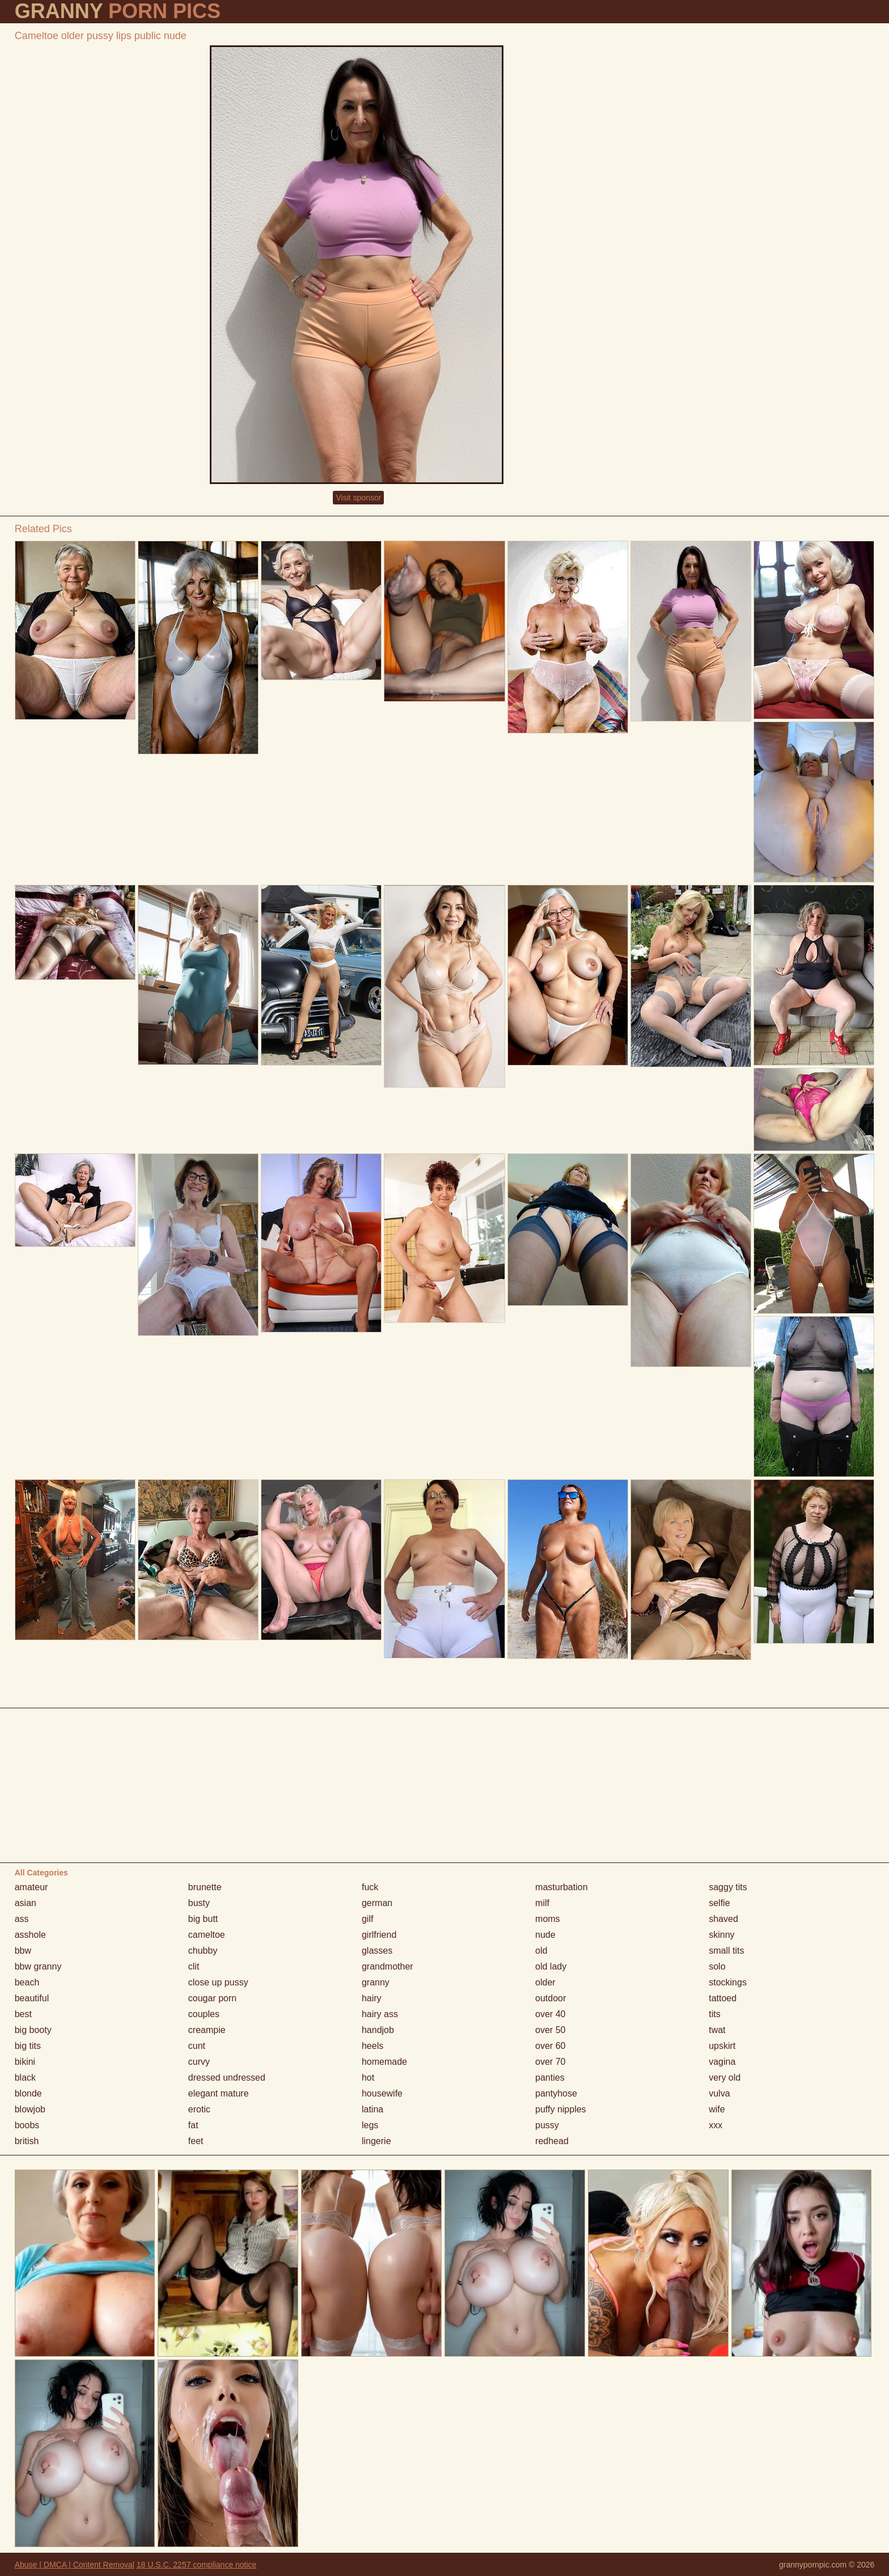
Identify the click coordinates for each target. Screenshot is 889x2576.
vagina (722, 2061)
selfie (719, 1903)
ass (22, 1919)
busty (199, 1903)
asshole (30, 1935)
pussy (547, 2125)
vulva (719, 2093)
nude (545, 1935)
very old (724, 2077)
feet (196, 2141)
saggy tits (728, 1887)
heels (372, 2046)
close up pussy (218, 1982)
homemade (384, 2061)
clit (194, 1966)
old (541, 1950)
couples (203, 2014)
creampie (207, 2030)
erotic (199, 2109)
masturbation (561, 1887)
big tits (28, 2046)
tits (714, 2014)
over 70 (550, 2061)
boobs (27, 2125)
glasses (377, 1950)
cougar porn (212, 1998)
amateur (31, 1887)
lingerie (376, 2141)
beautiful (32, 1998)
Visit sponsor (358, 497)
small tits (726, 1950)
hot (368, 2077)
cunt (196, 2046)
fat (193, 2125)
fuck (370, 1887)
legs (370, 2125)
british (27, 2141)
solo (717, 1966)
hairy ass (380, 2014)
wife (717, 2109)
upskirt (722, 2046)
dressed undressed (226, 2077)
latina (372, 2109)
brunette (205, 1887)
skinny (721, 1935)
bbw (23, 1950)
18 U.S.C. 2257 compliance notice (197, 2564)
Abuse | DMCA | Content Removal (74, 2564)
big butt (203, 1919)
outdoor (550, 1998)
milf (542, 1903)
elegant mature (218, 2093)
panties (550, 2077)
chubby (203, 1950)
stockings (728, 1982)
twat (717, 2030)
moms (547, 1919)
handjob (378, 2030)
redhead (552, 2141)
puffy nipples (560, 2109)
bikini (25, 2061)
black (25, 2077)
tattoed (722, 1998)
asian (25, 1903)
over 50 (550, 2030)
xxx (715, 2125)
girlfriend (379, 1935)
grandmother (387, 1966)
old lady (550, 1966)
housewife (382, 2093)
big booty (33, 2030)
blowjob (30, 2109)
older (545, 1982)
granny (376, 1982)
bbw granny (38, 1966)
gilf (367, 1919)
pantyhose (556, 2093)
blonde (28, 2093)
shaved (723, 1919)
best (23, 2014)
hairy (372, 1998)
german (377, 1903)
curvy (199, 2061)
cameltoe (206, 1935)
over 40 (550, 2014)
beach (27, 1982)
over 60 (550, 2046)
